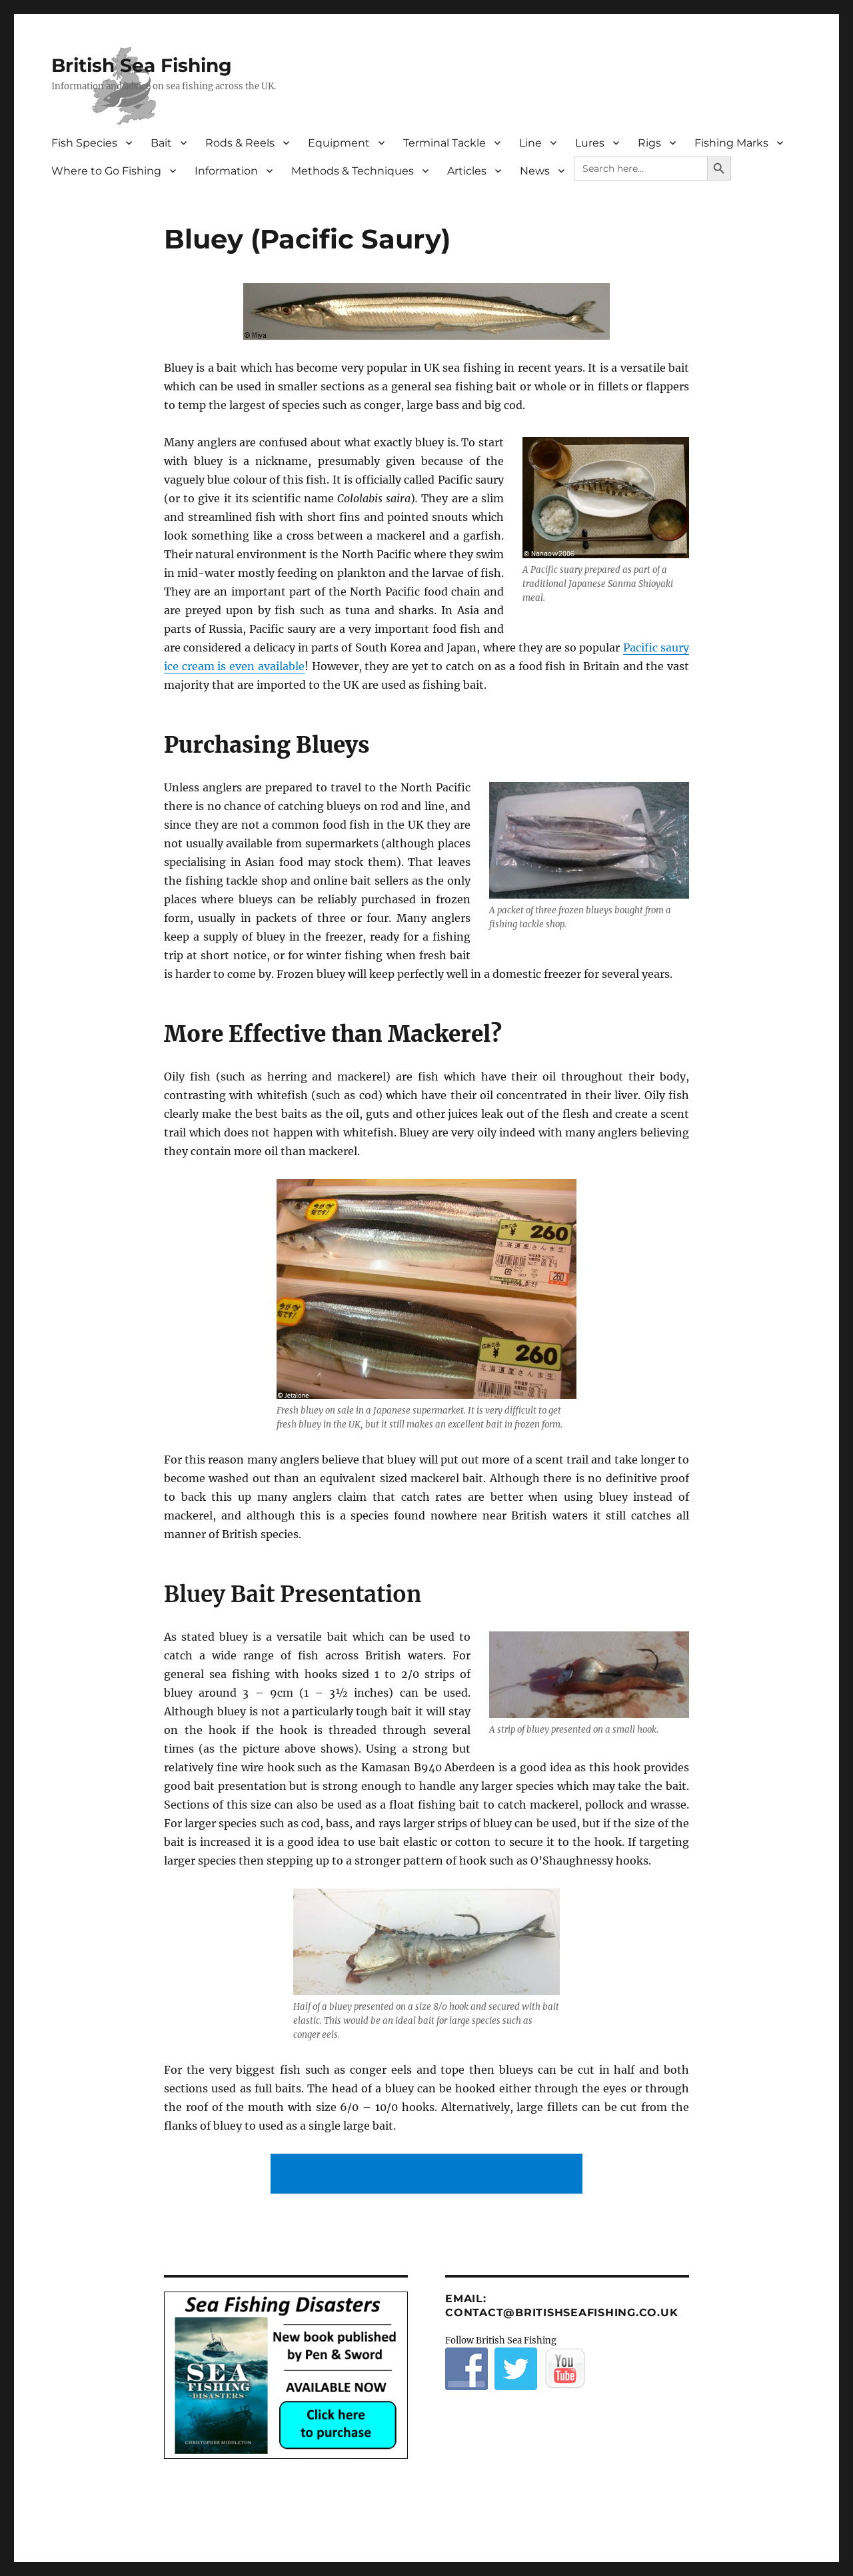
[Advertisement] (429, 2175)
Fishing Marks (731, 143)
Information (226, 171)
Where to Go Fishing (106, 171)
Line (530, 143)
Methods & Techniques (352, 171)
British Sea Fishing (141, 65)
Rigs (649, 143)
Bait (161, 143)
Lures (589, 143)
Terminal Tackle (444, 143)
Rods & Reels (240, 143)
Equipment (339, 143)
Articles (466, 171)
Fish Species (84, 143)
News (535, 171)
